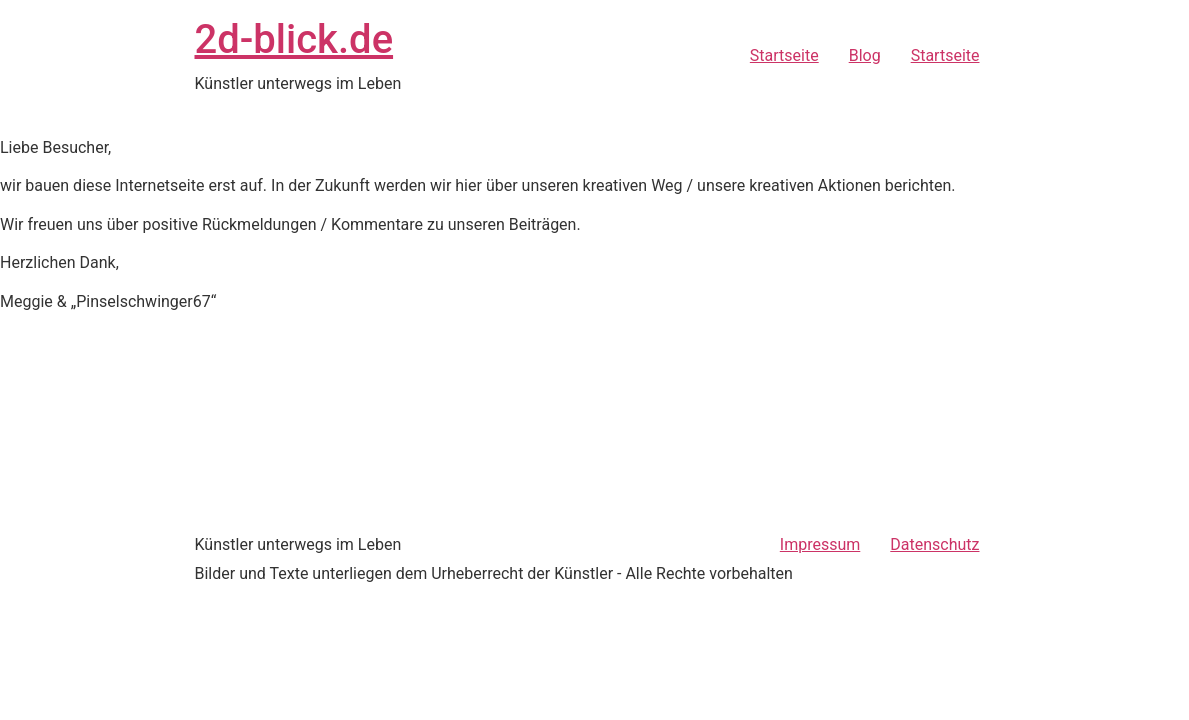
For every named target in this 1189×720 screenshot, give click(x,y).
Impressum (820, 544)
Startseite (784, 55)
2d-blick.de (294, 39)
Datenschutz (934, 544)
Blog (865, 55)
